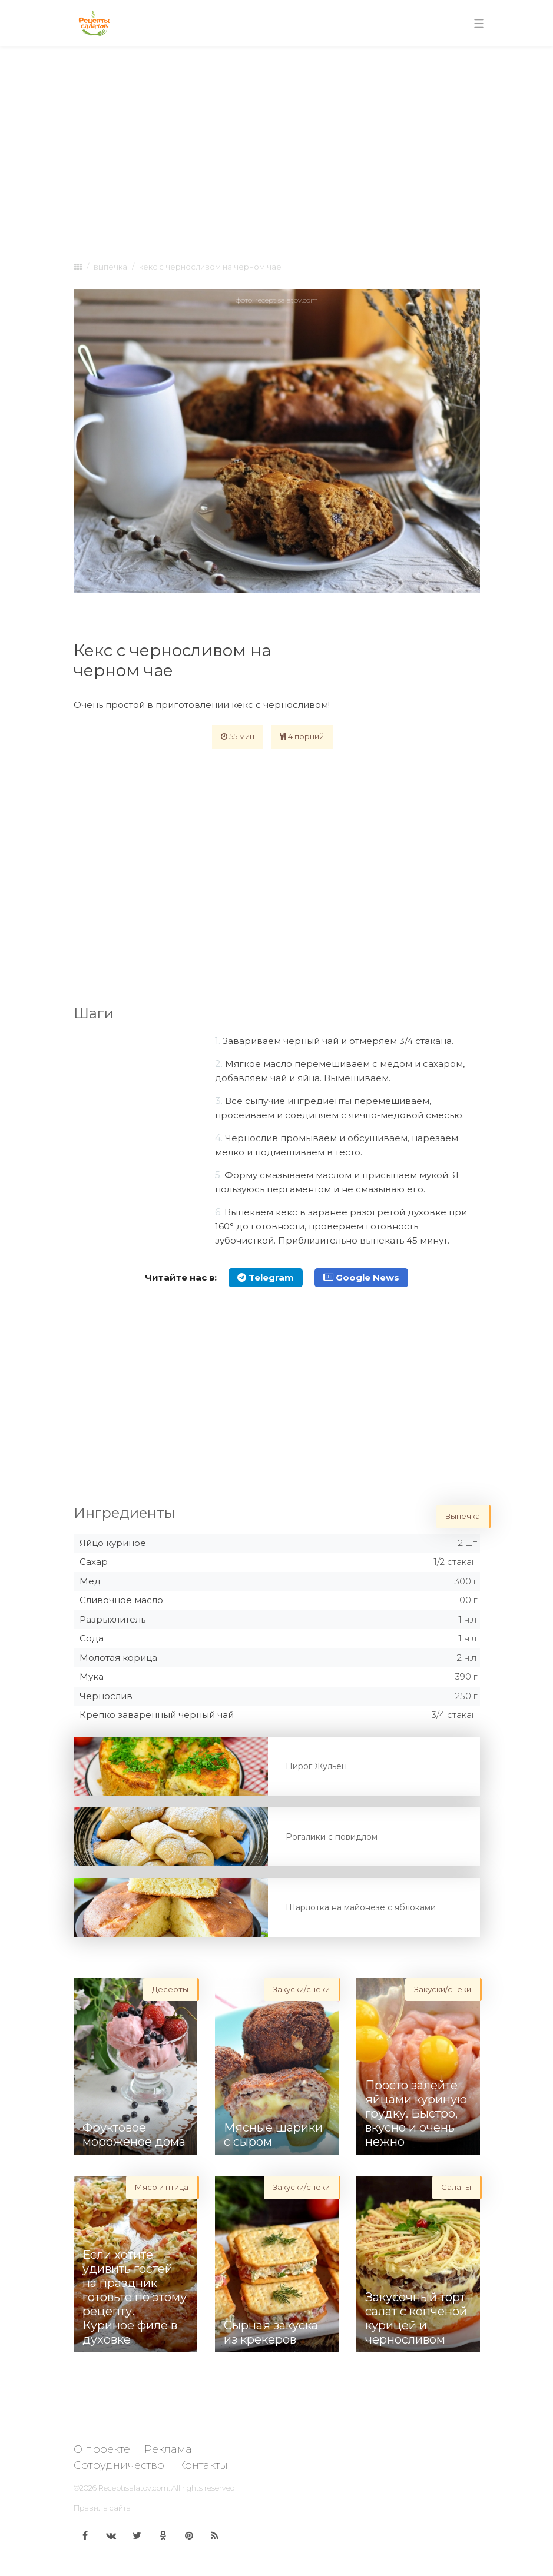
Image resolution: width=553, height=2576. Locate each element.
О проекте (102, 2449)
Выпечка (110, 266)
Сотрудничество (119, 2465)
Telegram (265, 1277)
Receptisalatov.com (133, 2487)
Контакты (203, 2465)
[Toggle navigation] (479, 24)
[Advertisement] (277, 142)
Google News (361, 1277)
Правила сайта (102, 2507)
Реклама (168, 2449)
